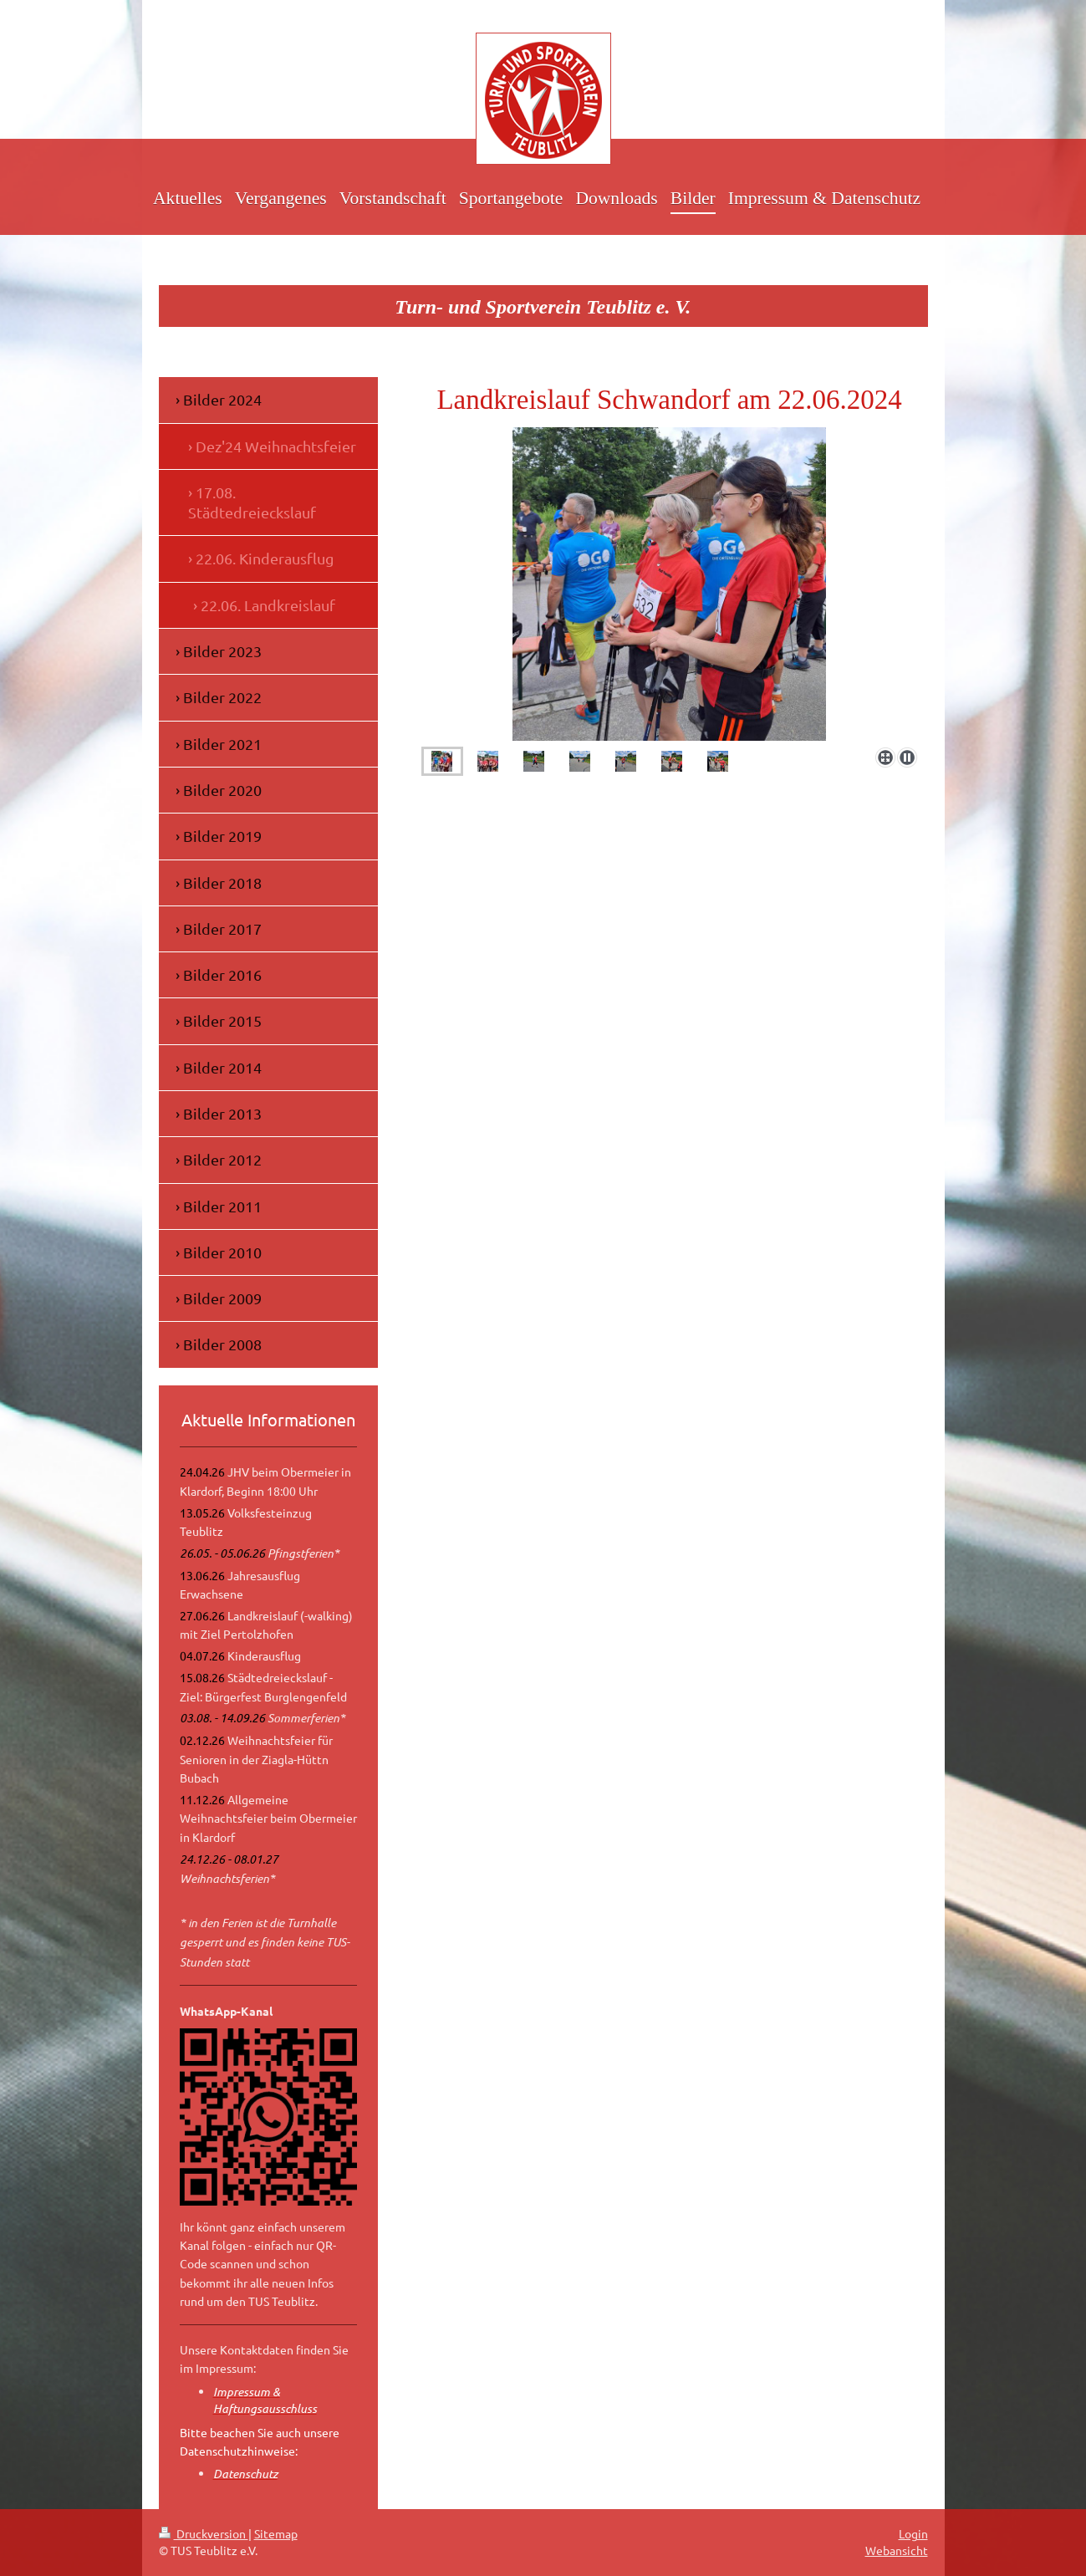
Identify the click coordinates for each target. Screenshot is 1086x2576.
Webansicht (896, 2550)
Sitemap (276, 2533)
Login (913, 2533)
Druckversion (203, 2533)
